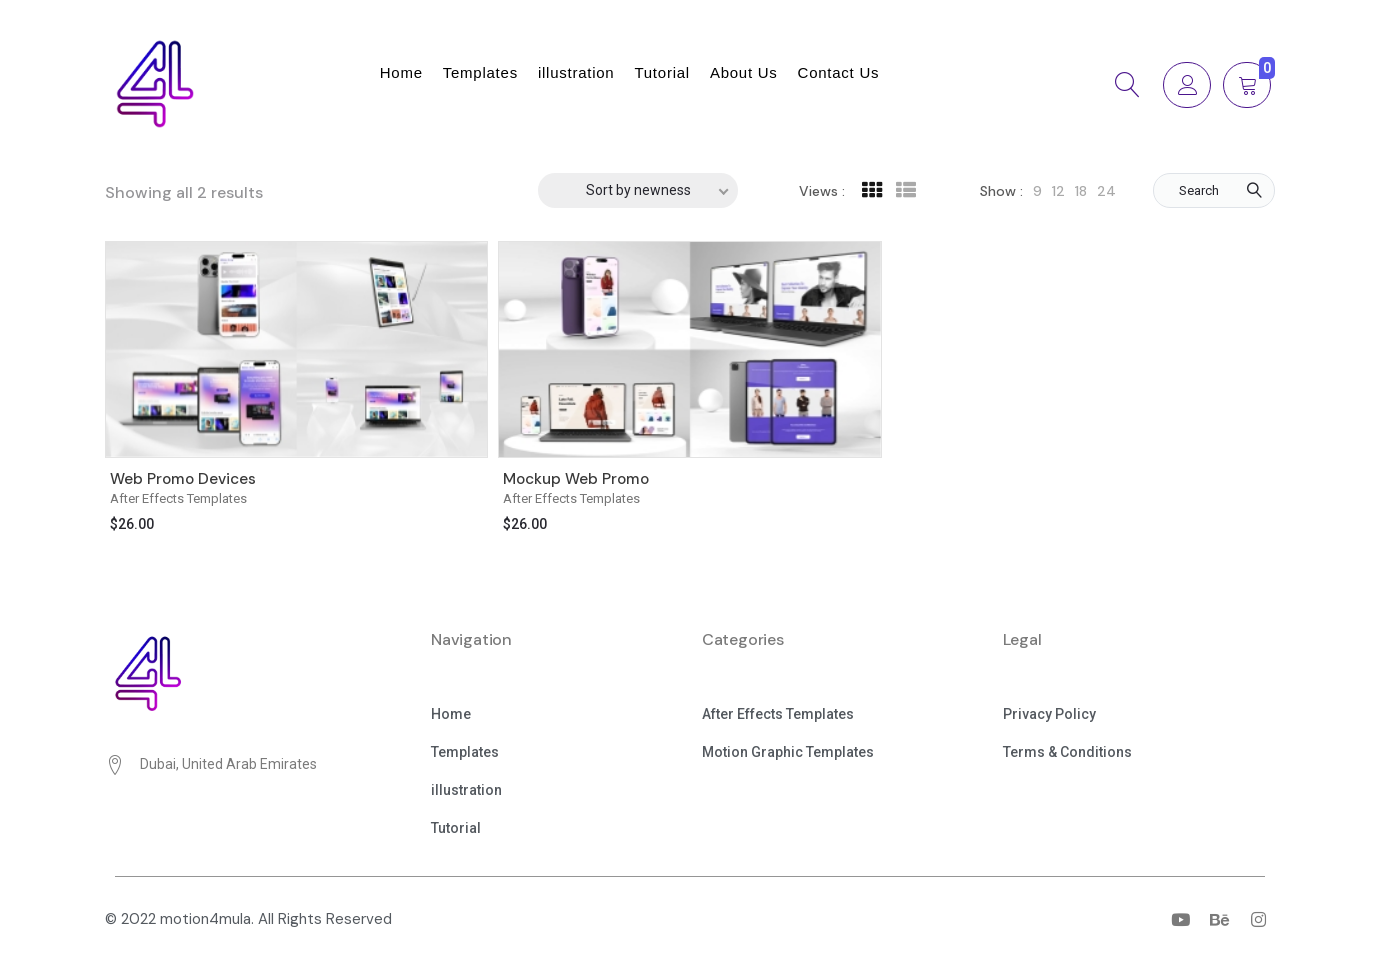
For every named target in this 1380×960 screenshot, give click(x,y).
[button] (451, 716)
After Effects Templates (178, 498)
